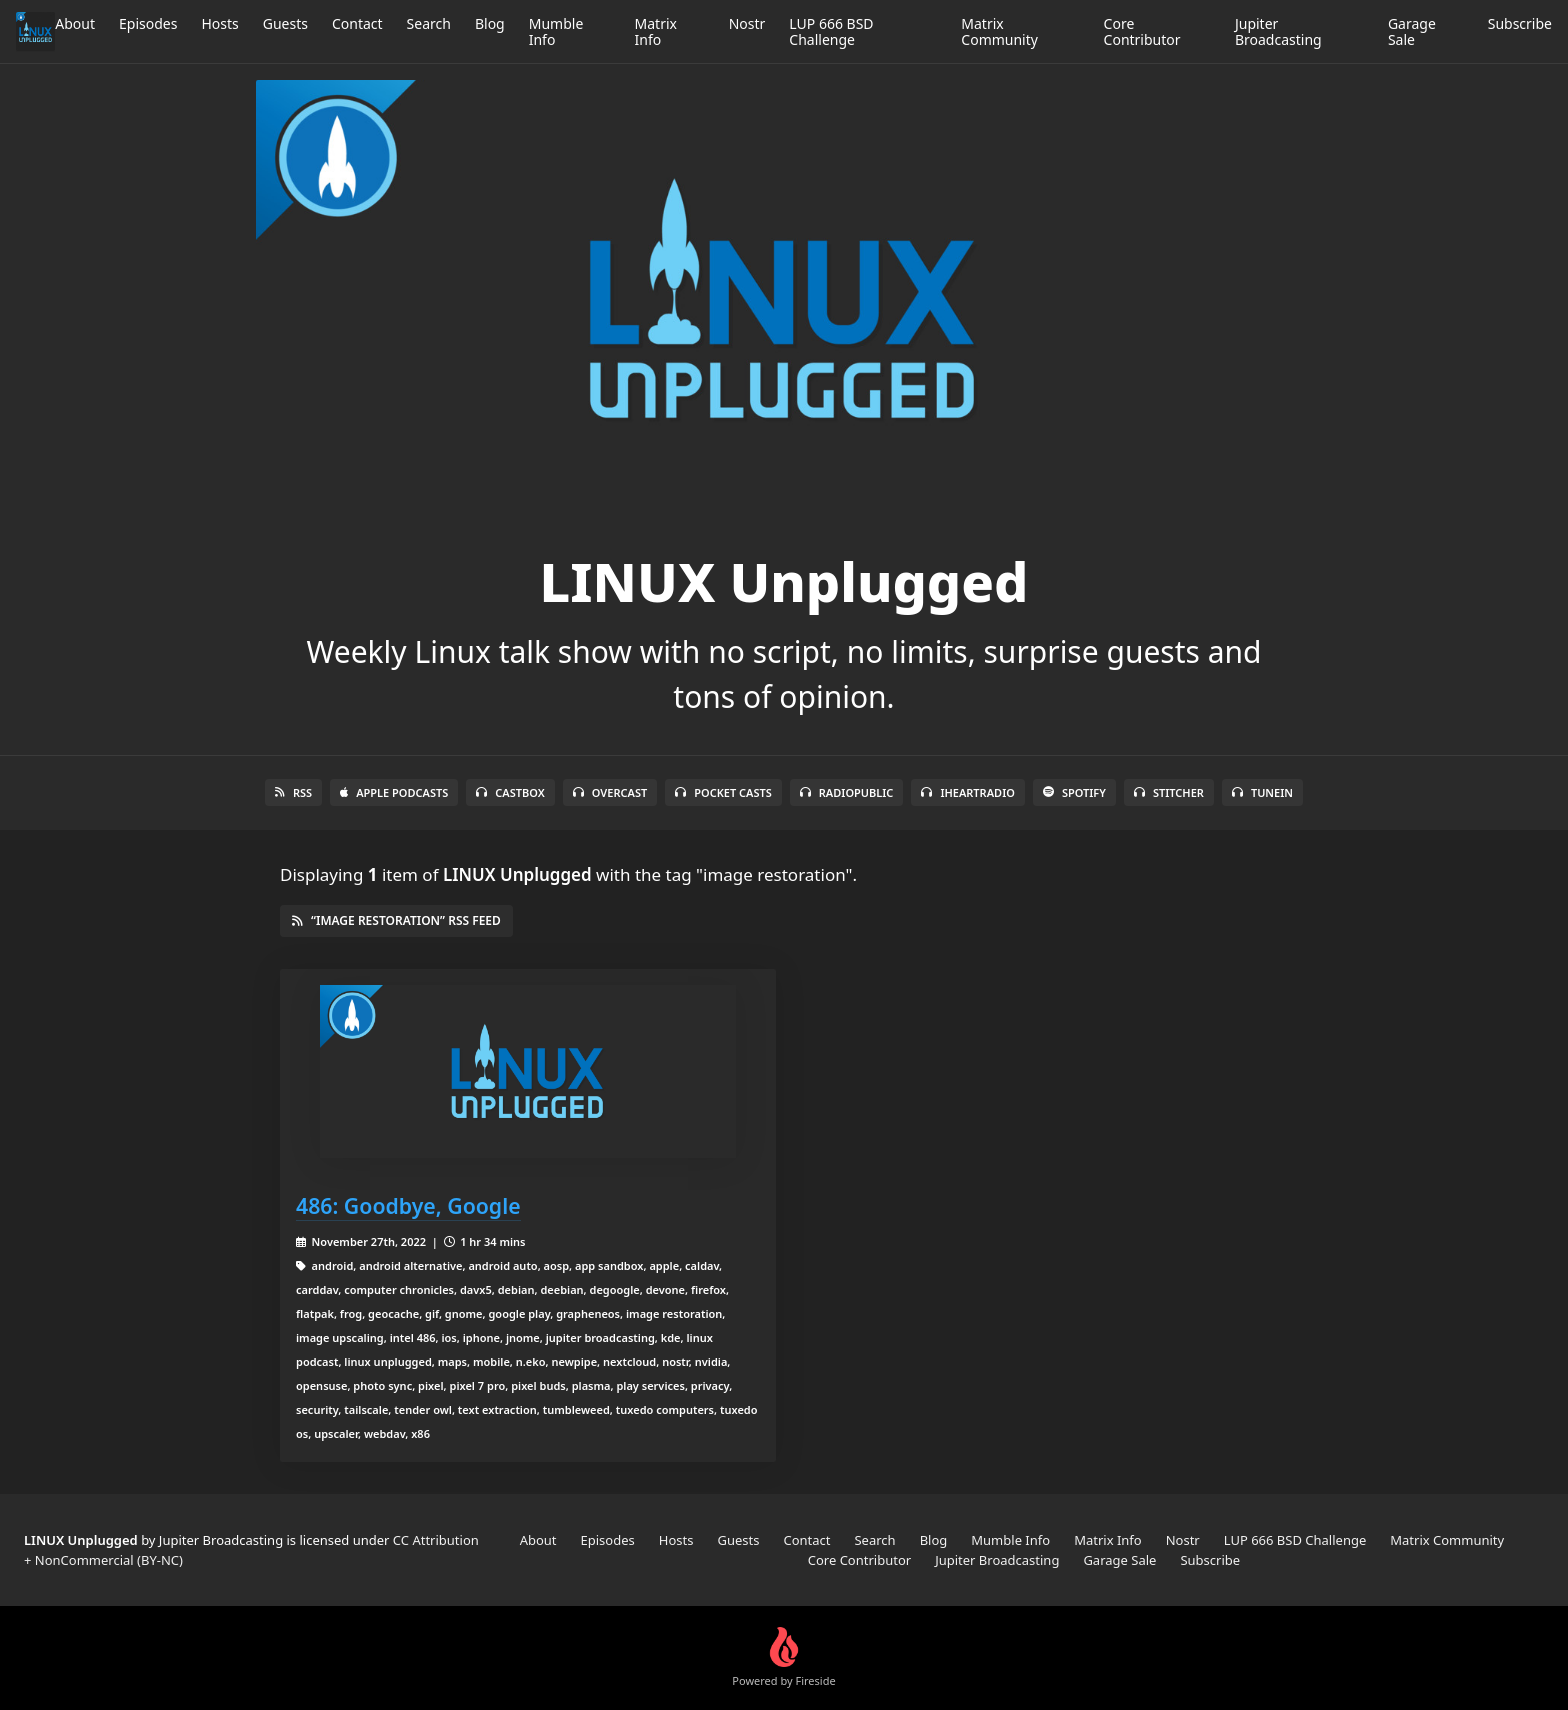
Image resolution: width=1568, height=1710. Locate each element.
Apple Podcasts (394, 792)
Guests (285, 23)
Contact (357, 23)
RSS (293, 792)
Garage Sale (1412, 31)
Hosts (219, 23)
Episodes (148, 23)
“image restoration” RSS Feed (396, 920)
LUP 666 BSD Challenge (831, 31)
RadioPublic (847, 792)
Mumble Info (556, 31)
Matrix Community (999, 31)
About (75, 23)
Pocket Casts (723, 792)
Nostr (747, 23)
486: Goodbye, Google (408, 1205)
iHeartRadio (968, 792)
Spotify (1074, 792)
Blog (490, 23)
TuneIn (1262, 792)
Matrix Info (656, 31)
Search (429, 23)
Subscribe (1520, 23)
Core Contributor (1142, 31)
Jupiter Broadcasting (1278, 31)
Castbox (510, 792)
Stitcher (1169, 792)
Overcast (610, 792)
